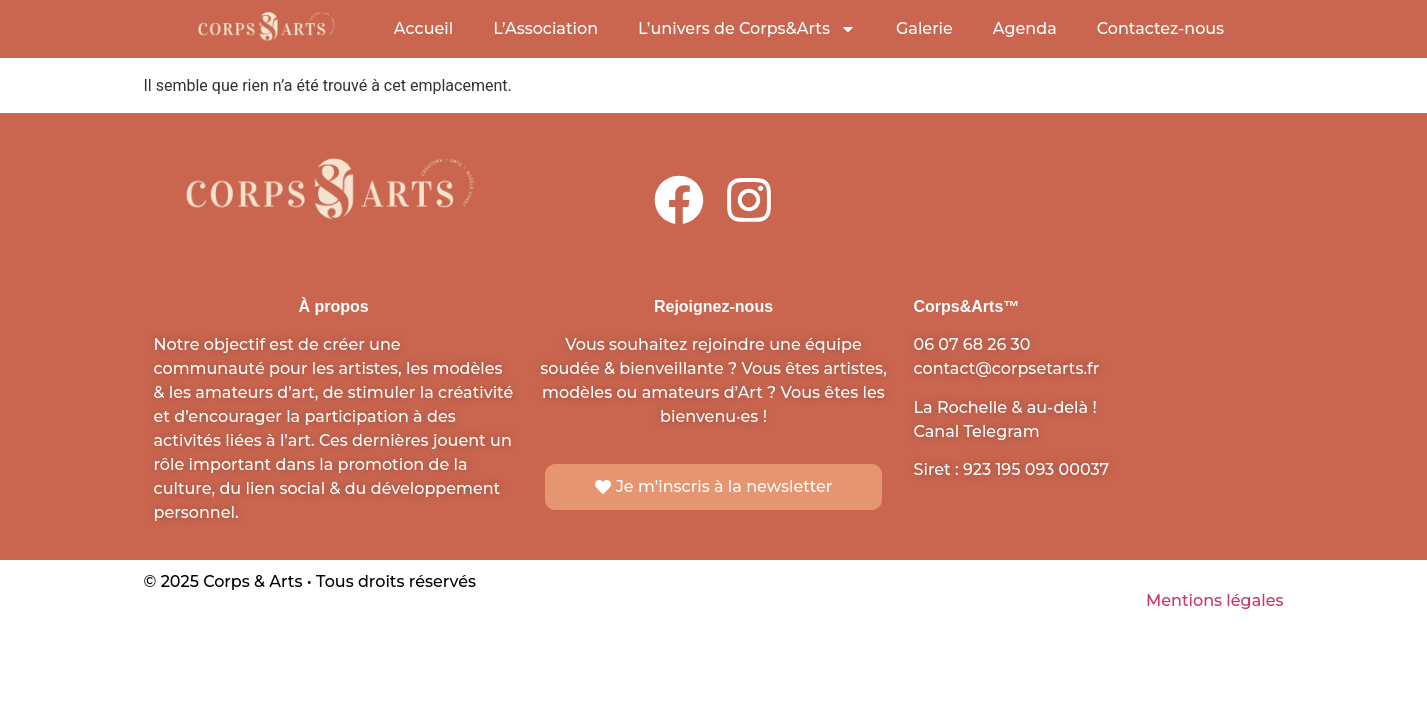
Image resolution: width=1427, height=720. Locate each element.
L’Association (545, 28)
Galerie (924, 28)
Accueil (423, 28)
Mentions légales (1215, 600)
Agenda (1025, 28)
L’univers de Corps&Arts (747, 29)
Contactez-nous (1160, 28)
